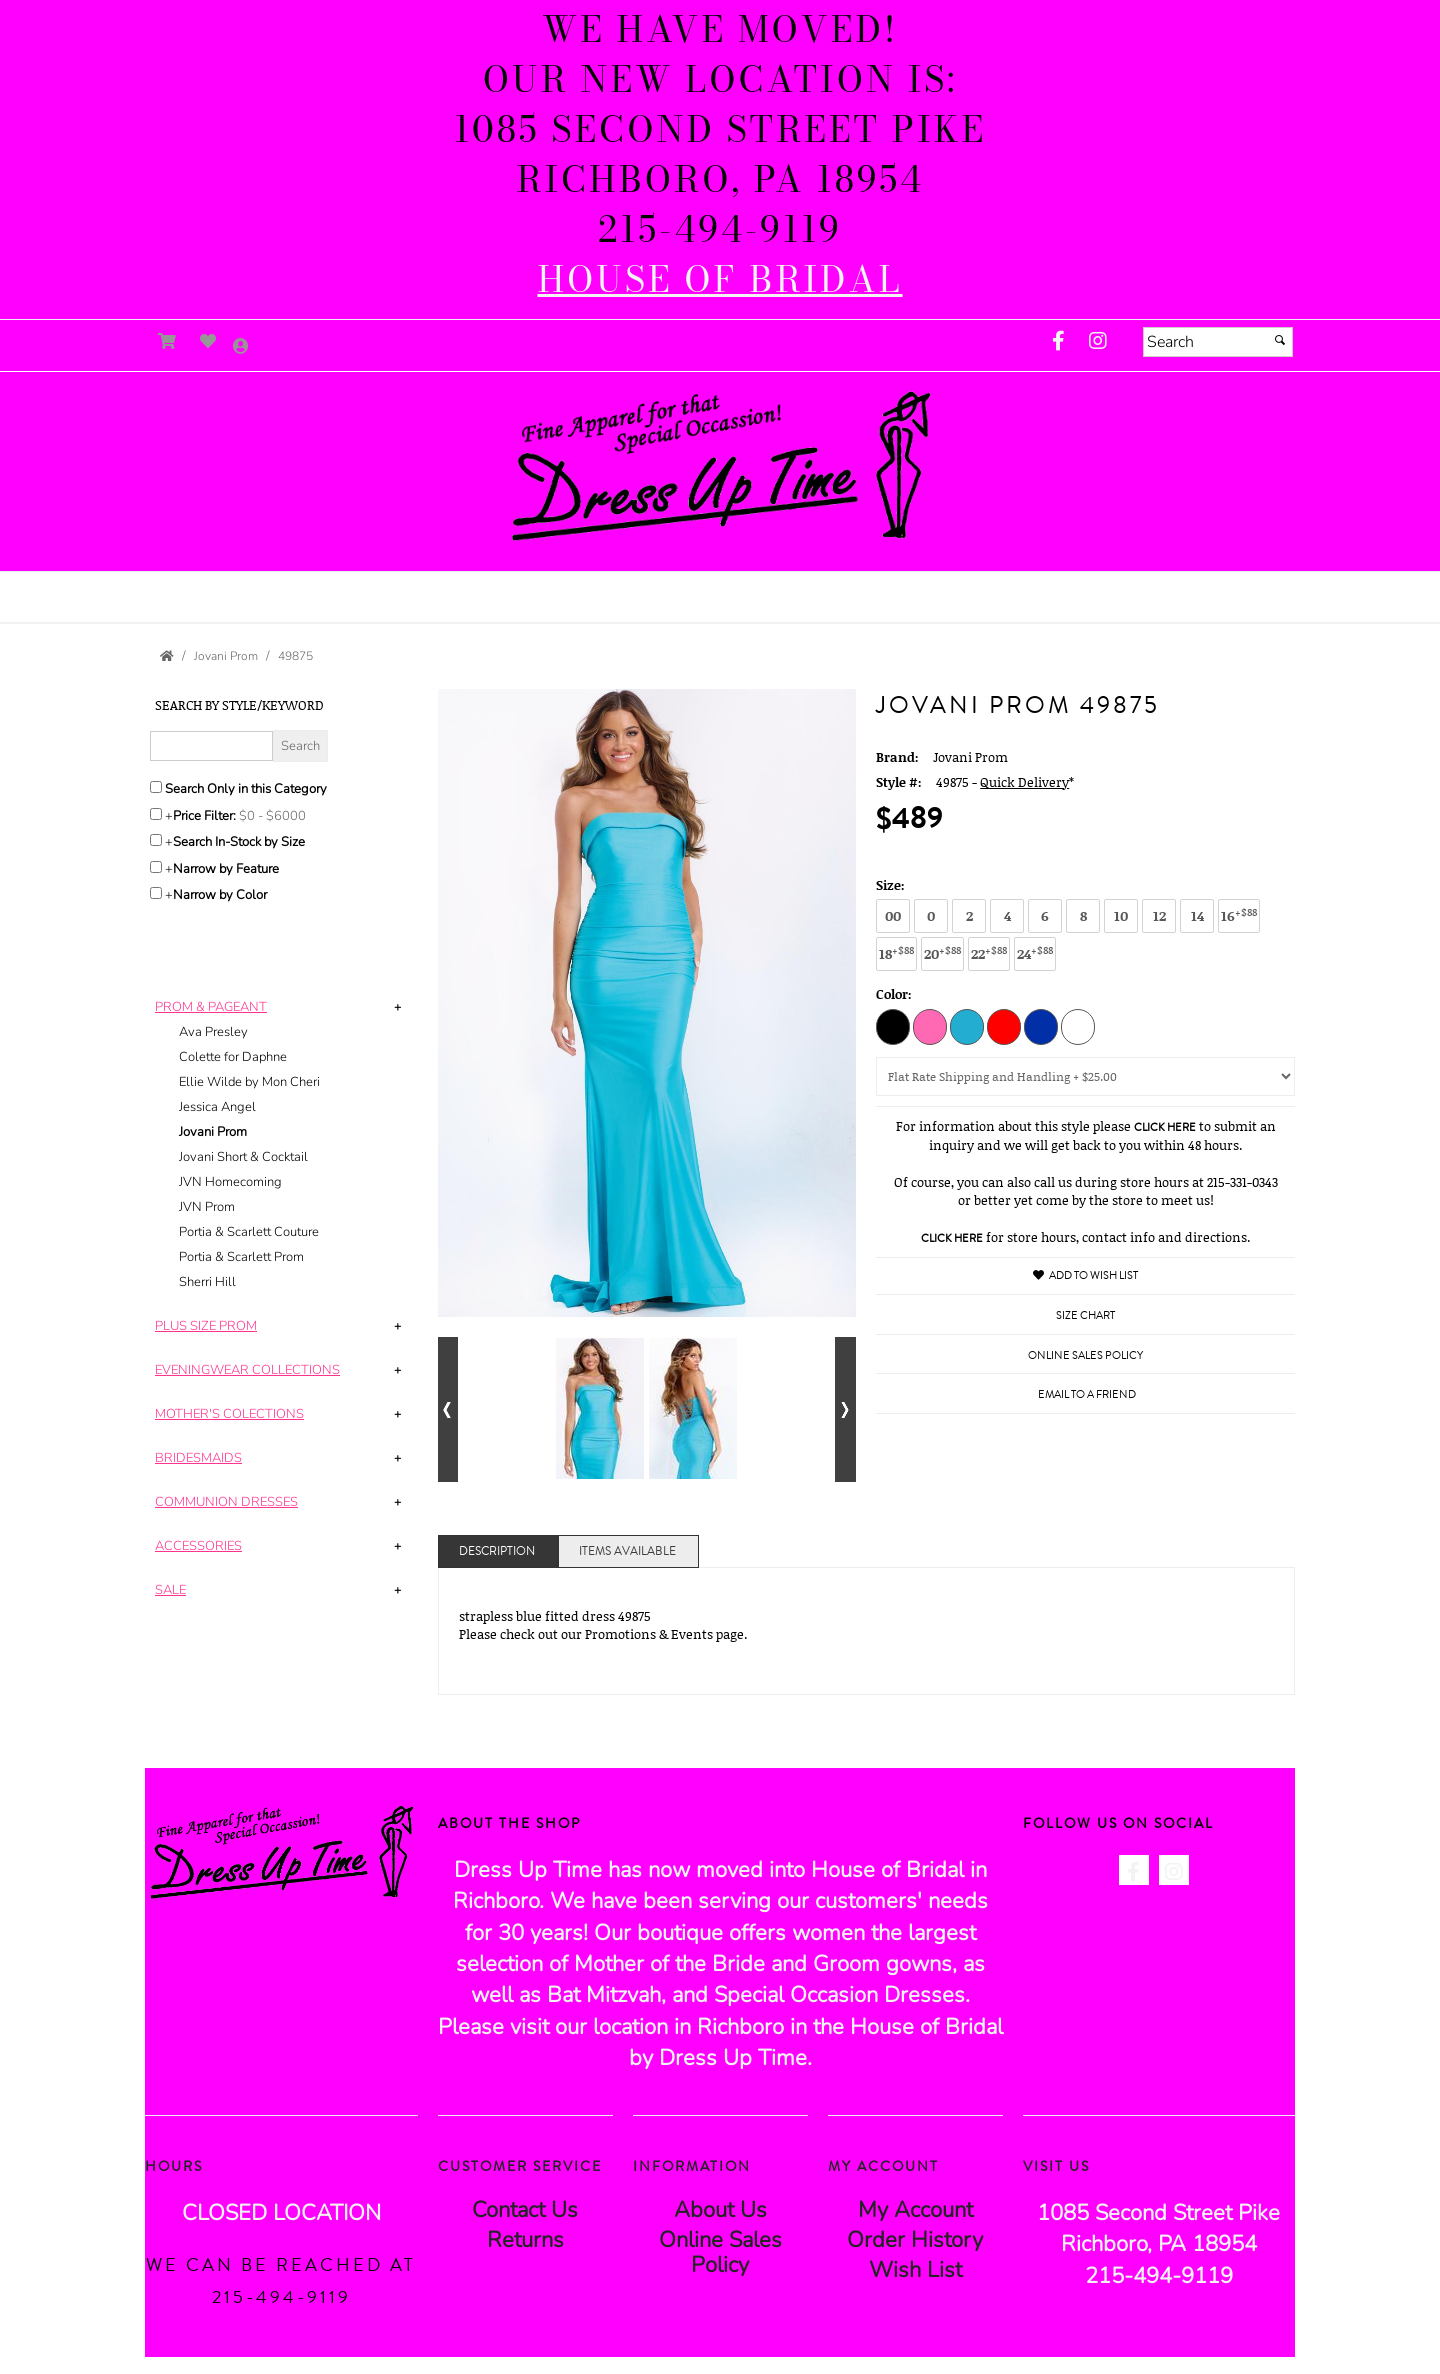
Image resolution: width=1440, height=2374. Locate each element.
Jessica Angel (217, 1107)
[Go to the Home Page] (167, 656)
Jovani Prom (213, 1132)
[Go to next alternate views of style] (845, 1409)
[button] (720, 588)
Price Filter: (204, 816)
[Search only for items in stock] (156, 840)
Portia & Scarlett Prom (241, 1257)
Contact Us (525, 2210)
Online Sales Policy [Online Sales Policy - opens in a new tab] (1085, 1355)
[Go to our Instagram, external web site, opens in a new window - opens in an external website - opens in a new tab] (1098, 342)
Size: (890, 885)
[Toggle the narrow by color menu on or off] (156, 893)
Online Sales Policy (720, 2252)
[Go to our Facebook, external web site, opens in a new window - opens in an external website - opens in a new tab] (1058, 342)
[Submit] (1280, 340)
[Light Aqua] (967, 1026)
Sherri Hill (207, 1282)
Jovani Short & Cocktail (243, 1157)
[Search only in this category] (156, 787)
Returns (525, 2240)
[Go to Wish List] (208, 341)
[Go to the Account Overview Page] (241, 347)
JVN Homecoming (230, 1182)
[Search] (1218, 342)
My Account (915, 2210)
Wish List (915, 2270)
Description (497, 1551)
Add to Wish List (1085, 1275)
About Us (720, 2210)
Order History (915, 2240)
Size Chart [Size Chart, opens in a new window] (1085, 1315)
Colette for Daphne (233, 1057)
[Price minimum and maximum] (279, 816)
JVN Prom (207, 1207)
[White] (1078, 1026)
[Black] (893, 1026)
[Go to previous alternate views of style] (448, 1409)
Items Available (627, 1551)
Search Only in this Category (246, 789)
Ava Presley (213, 1032)
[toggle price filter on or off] (156, 814)
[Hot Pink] (930, 1026)
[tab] (281, 1145)
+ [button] (397, 1007)
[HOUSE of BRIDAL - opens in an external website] (719, 279)
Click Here (1165, 1127)
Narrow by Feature (226, 869)
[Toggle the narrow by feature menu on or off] (156, 867)
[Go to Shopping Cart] (167, 341)
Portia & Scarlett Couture (249, 1232)
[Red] (1004, 1026)
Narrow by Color (220, 895)
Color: (894, 994)
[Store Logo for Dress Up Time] (720, 466)
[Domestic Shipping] (1085, 1076)
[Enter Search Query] (211, 746)
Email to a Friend (1087, 1394)
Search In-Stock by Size (239, 842)
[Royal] (1041, 1026)
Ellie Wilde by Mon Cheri (249, 1082)
